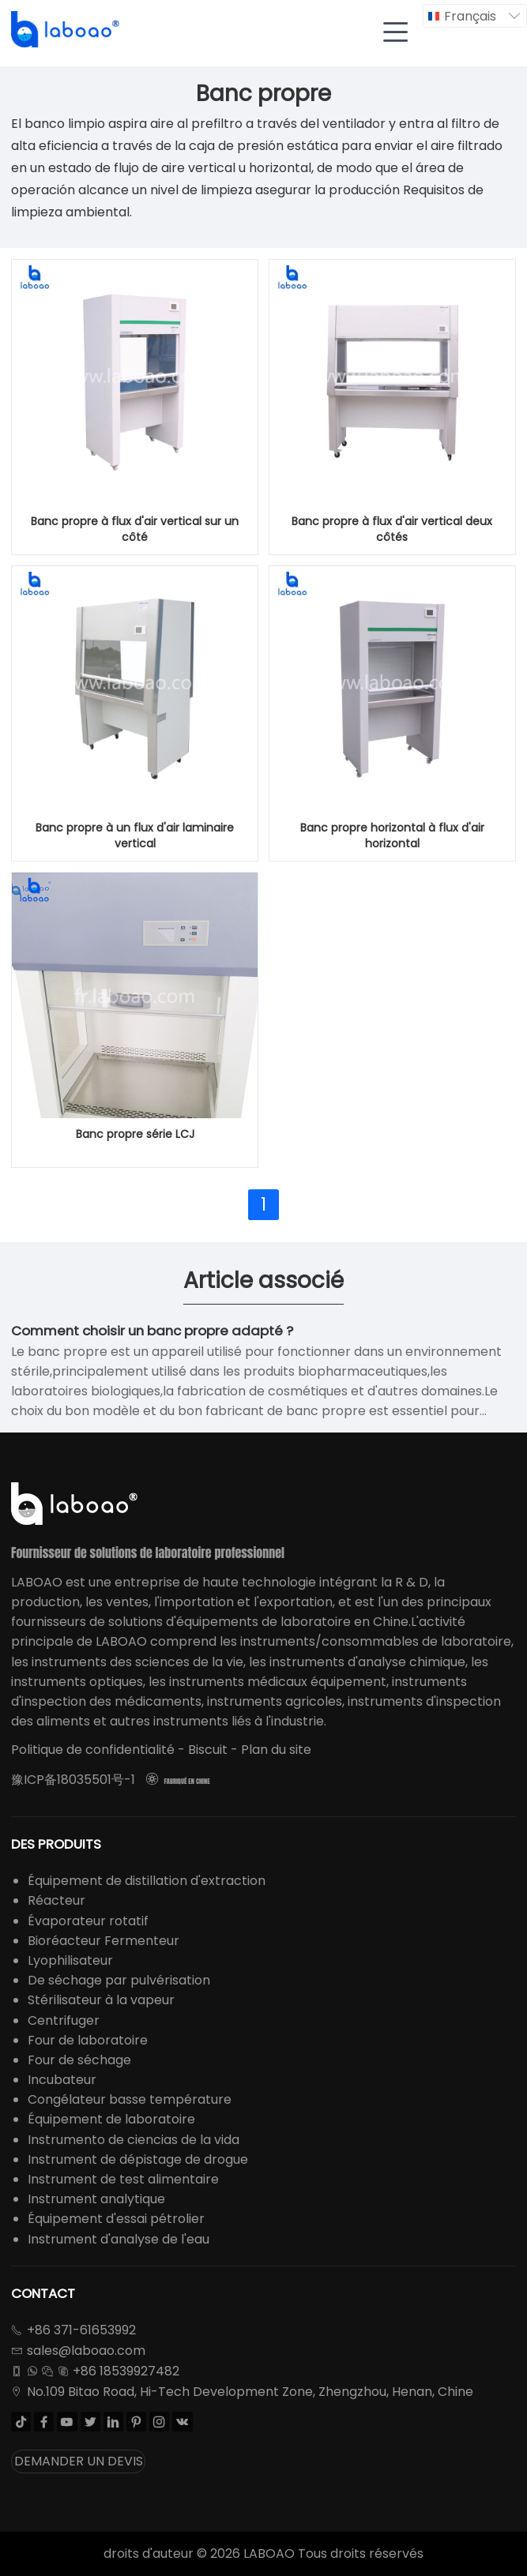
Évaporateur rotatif (88, 1921)
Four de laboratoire (88, 2040)
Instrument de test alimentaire (123, 2179)
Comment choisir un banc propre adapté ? (152, 1330)
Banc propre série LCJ (135, 1134)
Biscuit (208, 1749)
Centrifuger (64, 2020)
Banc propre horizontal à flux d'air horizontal (392, 835)
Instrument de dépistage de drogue (138, 2159)
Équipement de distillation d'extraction (146, 1881)
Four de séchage (79, 2060)
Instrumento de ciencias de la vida (133, 2140)
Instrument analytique (96, 2199)
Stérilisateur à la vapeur (101, 2000)
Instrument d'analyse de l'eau (118, 2239)
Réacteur (56, 1900)
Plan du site (276, 1749)
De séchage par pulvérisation (119, 1980)
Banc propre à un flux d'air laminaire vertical (135, 835)
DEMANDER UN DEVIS (78, 2461)
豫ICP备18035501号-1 (73, 1780)
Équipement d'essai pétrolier (116, 2219)
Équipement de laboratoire (111, 2119)
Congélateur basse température (130, 2099)
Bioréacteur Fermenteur (103, 1941)
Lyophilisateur (70, 1960)
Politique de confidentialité (93, 1749)
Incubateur (62, 2080)
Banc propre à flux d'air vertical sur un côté (135, 529)
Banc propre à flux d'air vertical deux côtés (392, 529)
